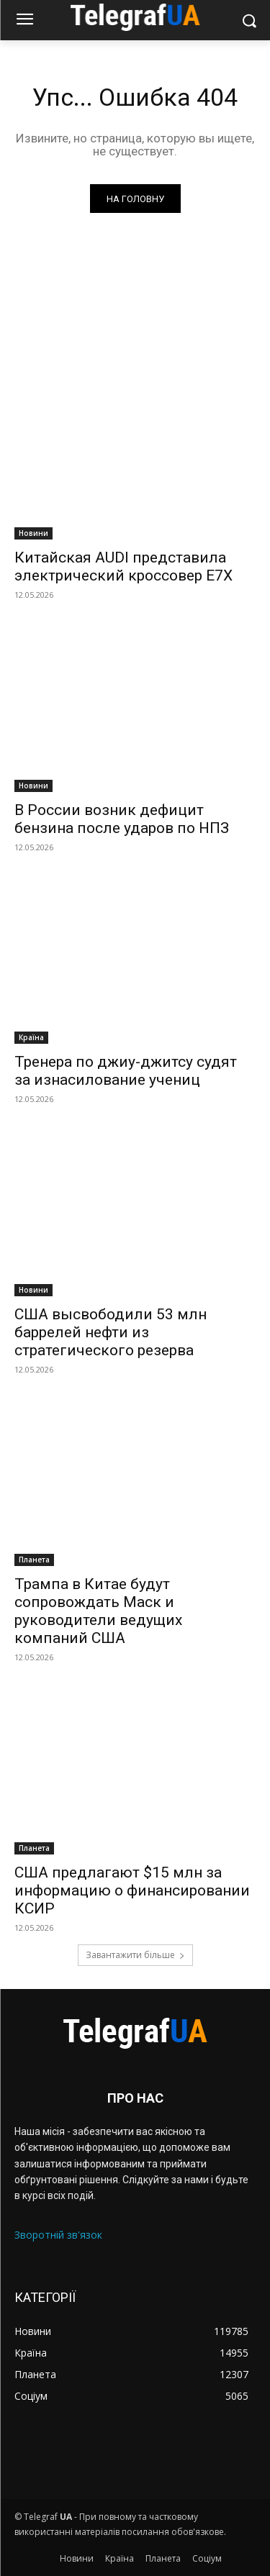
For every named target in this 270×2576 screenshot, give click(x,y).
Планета (34, 1560)
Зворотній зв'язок (58, 2235)
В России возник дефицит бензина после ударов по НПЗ (121, 819)
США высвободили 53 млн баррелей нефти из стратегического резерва (110, 1332)
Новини (33, 533)
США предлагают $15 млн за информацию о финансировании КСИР (132, 1890)
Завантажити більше (135, 1955)
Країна (31, 1037)
